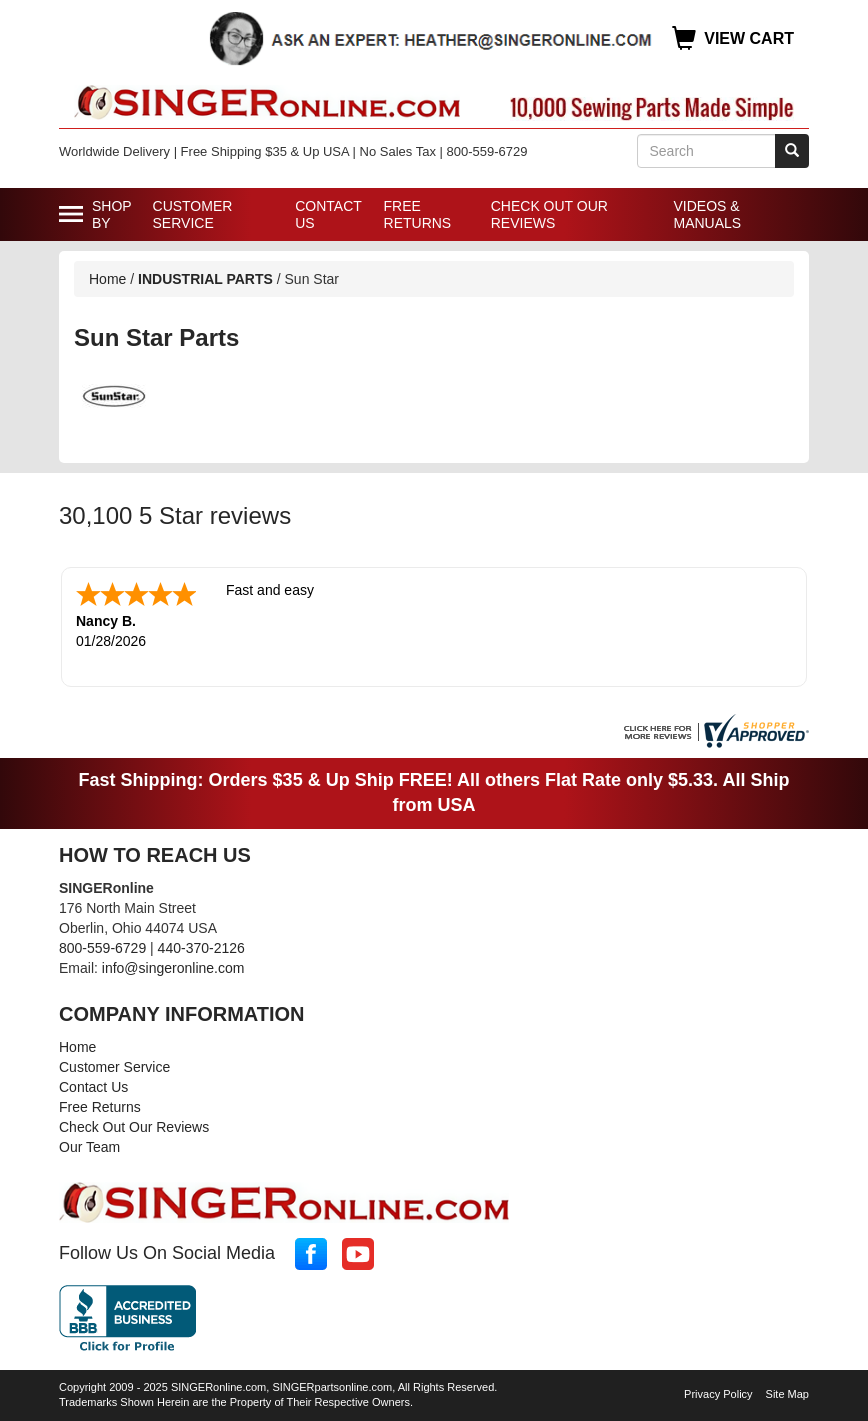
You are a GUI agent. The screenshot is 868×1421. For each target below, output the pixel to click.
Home (107, 279)
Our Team (89, 1147)
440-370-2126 (201, 948)
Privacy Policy (718, 1394)
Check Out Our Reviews (549, 214)
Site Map (787, 1394)
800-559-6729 (102, 948)
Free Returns (418, 214)
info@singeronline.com (173, 968)
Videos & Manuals (707, 214)
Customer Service (193, 214)
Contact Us (328, 214)
